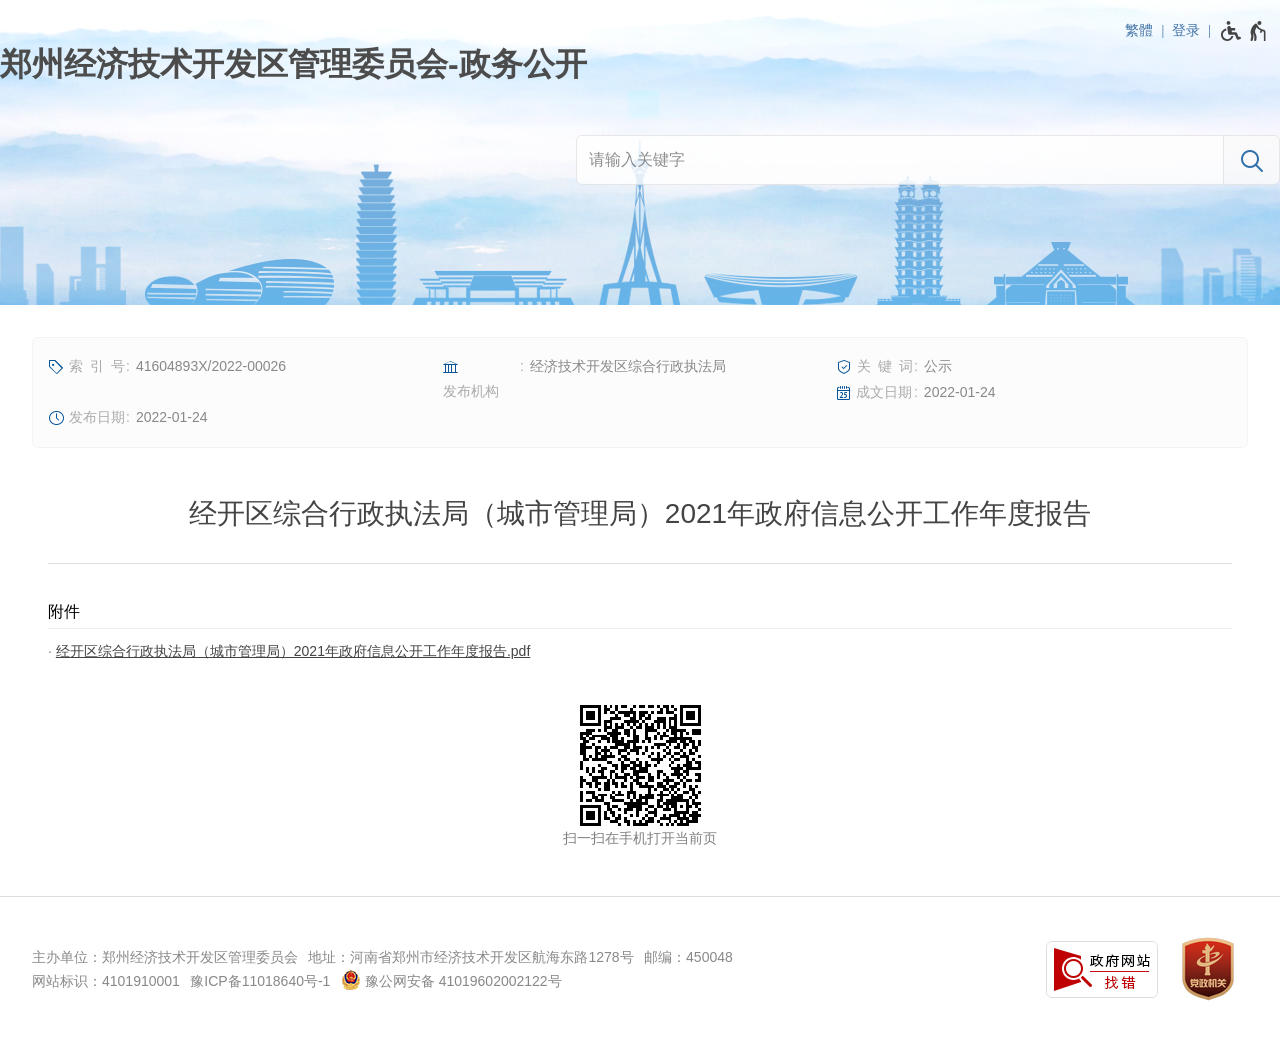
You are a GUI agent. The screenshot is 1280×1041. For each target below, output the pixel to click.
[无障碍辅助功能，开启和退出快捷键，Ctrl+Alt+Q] (1244, 31)
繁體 (1139, 30)
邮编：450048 (688, 957)
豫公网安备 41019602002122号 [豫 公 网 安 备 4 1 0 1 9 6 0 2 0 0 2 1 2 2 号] (451, 980)
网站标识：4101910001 (106, 981)
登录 (1186, 30)
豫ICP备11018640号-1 (260, 981)
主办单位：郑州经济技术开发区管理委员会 (165, 957)
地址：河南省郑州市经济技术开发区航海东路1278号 (470, 957)
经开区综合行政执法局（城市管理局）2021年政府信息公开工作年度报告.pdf (293, 651)
